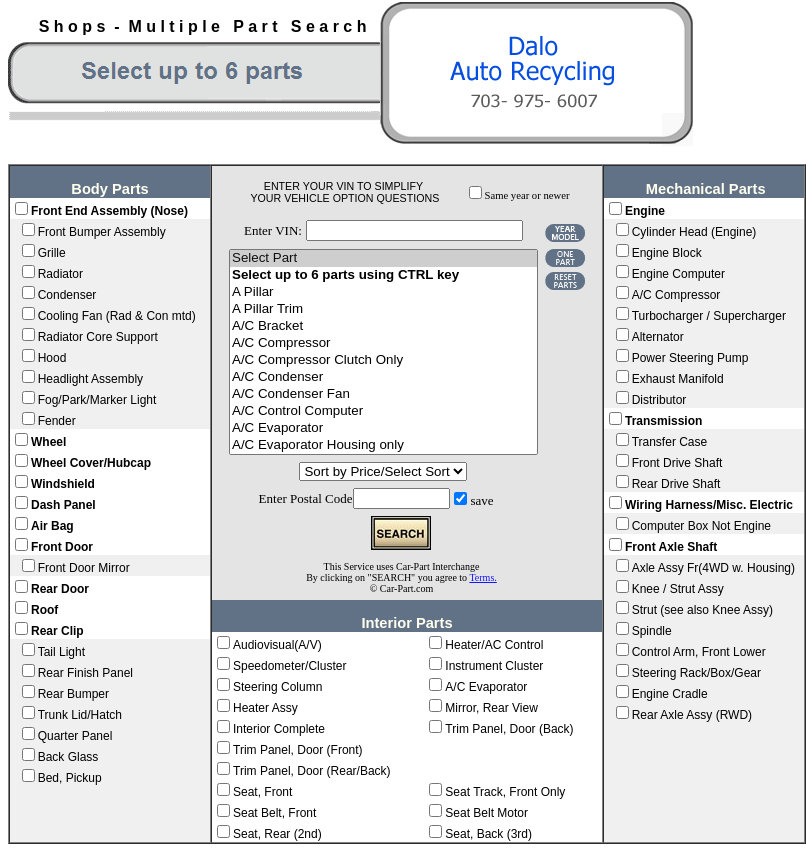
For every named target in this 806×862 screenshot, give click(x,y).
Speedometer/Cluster (289, 666)
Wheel (48, 442)
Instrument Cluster (494, 666)
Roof (44, 610)
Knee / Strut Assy (678, 589)
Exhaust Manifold (678, 379)
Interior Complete (279, 729)
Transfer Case (670, 442)
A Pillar (383, 292)
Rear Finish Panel (85, 673)
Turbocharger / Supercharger (709, 316)
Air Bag (52, 526)
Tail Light (61, 652)
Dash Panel (63, 505)
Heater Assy (265, 708)
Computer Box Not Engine (701, 526)
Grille (52, 253)
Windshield (63, 484)
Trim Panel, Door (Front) (298, 750)
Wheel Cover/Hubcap (91, 463)
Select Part (383, 258)
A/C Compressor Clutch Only (383, 360)
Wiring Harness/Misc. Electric (709, 505)
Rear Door (60, 589)
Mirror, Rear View (491, 708)
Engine (645, 211)
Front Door (62, 547)
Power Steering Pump (690, 358)
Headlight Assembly (90, 379)
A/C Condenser (383, 377)
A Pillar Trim (383, 309)
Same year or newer (527, 195)
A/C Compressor (383, 343)
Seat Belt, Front (274, 813)
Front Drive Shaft (677, 463)
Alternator (658, 337)
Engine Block (667, 253)
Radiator (60, 274)
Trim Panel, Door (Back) (509, 729)
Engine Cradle (670, 694)
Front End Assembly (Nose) (109, 211)
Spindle (652, 631)
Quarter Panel (75, 736)
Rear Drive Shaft (676, 484)
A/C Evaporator (383, 428)
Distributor (659, 400)
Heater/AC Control (494, 645)
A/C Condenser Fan (383, 394)
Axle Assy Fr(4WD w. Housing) (713, 568)
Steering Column (277, 687)
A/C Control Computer (383, 411)
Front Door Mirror (84, 568)
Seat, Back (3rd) (488, 834)
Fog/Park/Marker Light (97, 400)
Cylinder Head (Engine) (694, 232)
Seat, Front (262, 792)
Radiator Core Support (98, 337)
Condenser (67, 295)
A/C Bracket (383, 326)
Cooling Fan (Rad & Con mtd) (117, 316)
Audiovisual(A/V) (277, 645)
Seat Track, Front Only (505, 792)
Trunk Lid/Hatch (80, 715)
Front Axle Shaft (671, 547)
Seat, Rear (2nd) (277, 834)
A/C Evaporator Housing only (383, 445)
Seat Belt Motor (486, 813)
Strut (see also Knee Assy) (702, 610)
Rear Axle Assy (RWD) (692, 715)
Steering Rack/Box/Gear (696, 673)
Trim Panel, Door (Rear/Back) (312, 771)
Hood (52, 358)
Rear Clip (57, 631)
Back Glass (68, 757)
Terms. (482, 577)
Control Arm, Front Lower (699, 652)
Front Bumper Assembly (102, 232)
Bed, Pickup (70, 778)
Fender (57, 421)
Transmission (663, 421)
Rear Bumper (73, 694)
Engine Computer (678, 274)
